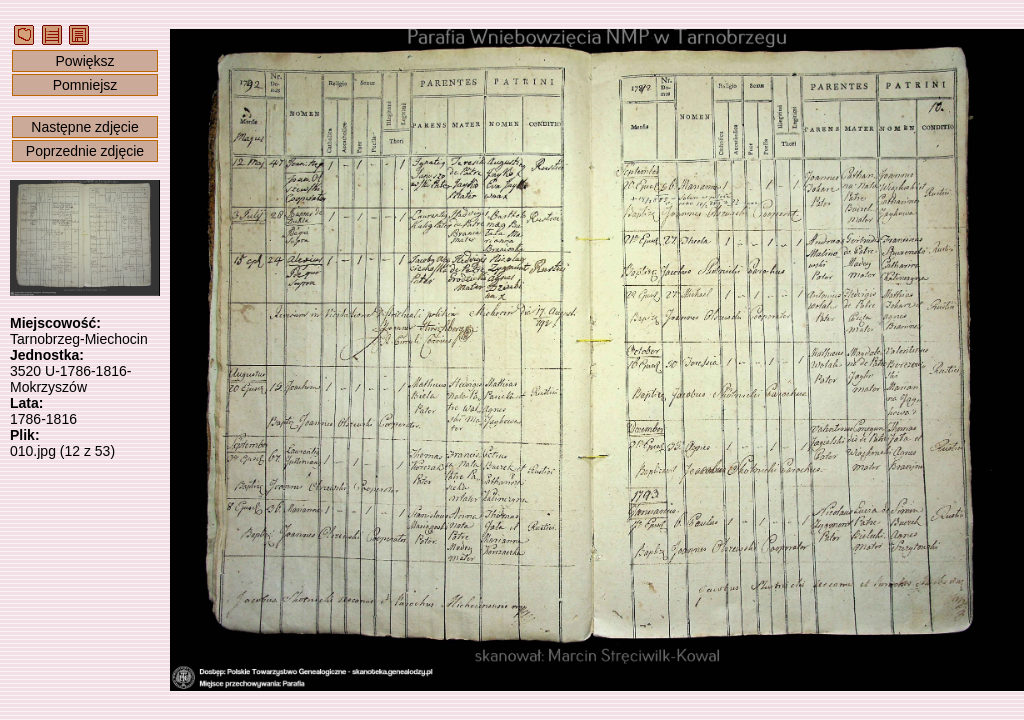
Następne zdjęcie (84, 127)
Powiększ (84, 61)
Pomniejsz (85, 85)
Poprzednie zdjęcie (85, 151)
